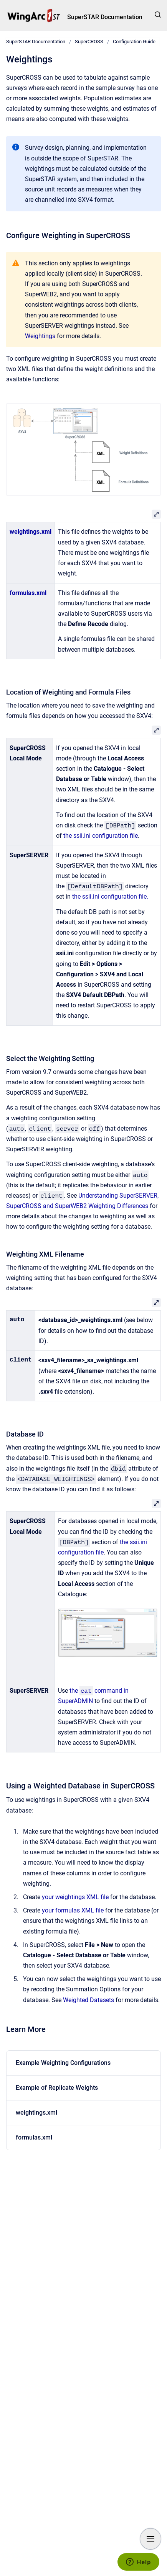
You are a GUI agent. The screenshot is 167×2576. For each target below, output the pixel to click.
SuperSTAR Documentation (104, 17)
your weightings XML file (75, 1897)
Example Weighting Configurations (63, 2062)
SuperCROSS (89, 41)
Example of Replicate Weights (57, 2087)
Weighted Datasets (88, 2000)
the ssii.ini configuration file (100, 835)
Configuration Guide (134, 41)
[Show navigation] (150, 2539)
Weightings (40, 336)
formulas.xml (28, 593)
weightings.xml (30, 531)
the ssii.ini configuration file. (110, 896)
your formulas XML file (73, 1910)
